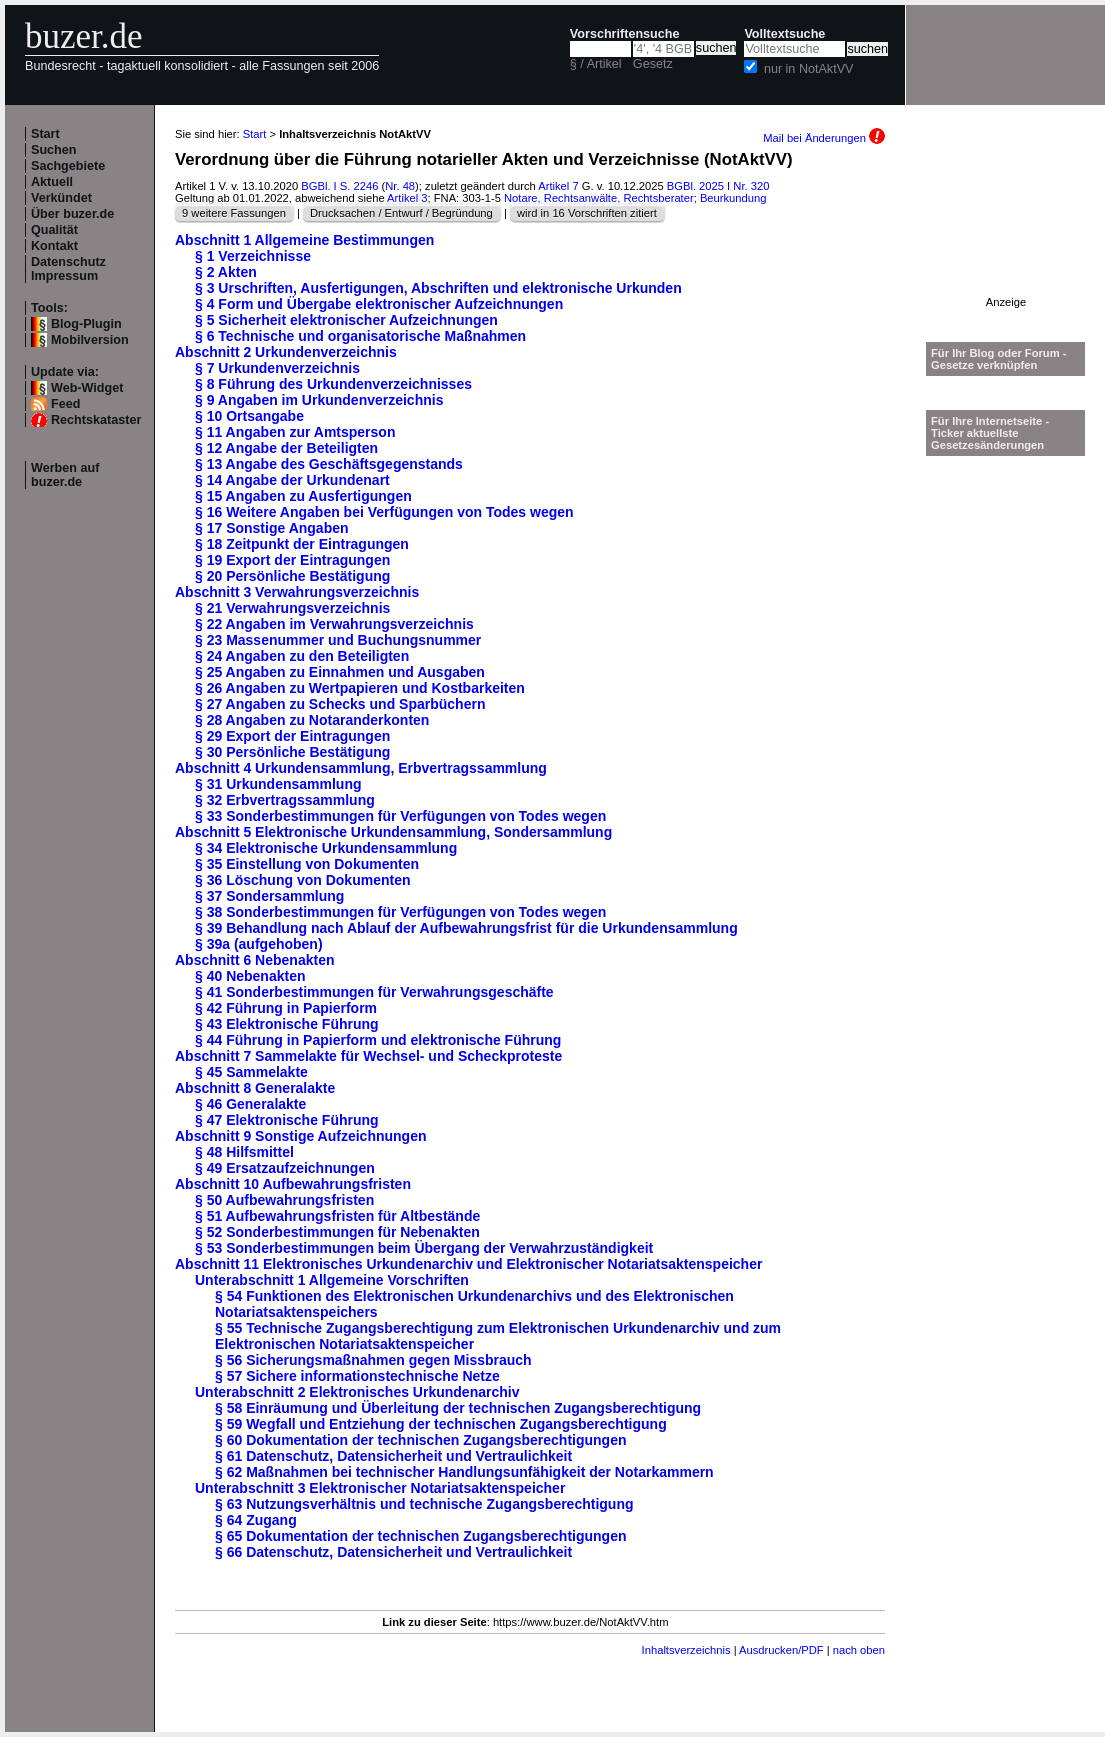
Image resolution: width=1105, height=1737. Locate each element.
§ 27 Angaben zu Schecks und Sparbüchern (340, 704)
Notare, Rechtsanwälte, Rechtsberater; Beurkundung (635, 198)
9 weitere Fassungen (234, 213)
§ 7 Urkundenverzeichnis (277, 368)
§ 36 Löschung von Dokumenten (302, 880)
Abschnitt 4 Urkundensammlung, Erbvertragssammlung (361, 768)
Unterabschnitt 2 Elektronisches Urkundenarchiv (357, 1392)
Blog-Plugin (86, 324)
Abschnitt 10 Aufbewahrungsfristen (293, 1184)
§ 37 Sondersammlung (269, 896)
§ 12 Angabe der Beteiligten (286, 448)
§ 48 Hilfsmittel (244, 1152)
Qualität (54, 230)
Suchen (54, 150)
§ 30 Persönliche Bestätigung (292, 752)
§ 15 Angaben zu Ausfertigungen (303, 496)
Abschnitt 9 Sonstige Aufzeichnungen (301, 1136)
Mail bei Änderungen (824, 138)
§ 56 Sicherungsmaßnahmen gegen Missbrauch (373, 1360)
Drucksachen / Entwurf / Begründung (401, 213)
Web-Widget (87, 388)
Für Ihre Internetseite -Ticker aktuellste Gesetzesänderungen (990, 433)
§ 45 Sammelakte (251, 1072)
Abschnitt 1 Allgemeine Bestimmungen (304, 240)
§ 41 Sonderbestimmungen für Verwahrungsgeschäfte (374, 992)
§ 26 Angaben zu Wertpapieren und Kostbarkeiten (360, 688)
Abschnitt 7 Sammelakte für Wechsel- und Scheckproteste (368, 1056)
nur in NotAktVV (809, 69)
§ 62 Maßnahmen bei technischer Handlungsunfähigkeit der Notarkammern (464, 1472)
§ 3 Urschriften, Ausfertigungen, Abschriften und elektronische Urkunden (438, 288)
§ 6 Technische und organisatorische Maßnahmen (360, 336)
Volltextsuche (784, 34)
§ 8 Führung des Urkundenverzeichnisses (333, 384)
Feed (65, 404)
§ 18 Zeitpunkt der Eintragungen (302, 544)
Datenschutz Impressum (68, 269)
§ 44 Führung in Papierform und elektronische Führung (378, 1040)
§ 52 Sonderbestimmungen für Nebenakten (337, 1232)
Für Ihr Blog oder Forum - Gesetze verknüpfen (999, 359)
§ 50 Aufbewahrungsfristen (284, 1200)
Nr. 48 (400, 186)
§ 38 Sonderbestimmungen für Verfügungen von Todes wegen (400, 912)
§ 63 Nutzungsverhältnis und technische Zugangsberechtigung (424, 1504)
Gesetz (653, 64)
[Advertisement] (1006, 233)
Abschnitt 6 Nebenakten (254, 960)
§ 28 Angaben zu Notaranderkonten (312, 720)
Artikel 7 (558, 186)
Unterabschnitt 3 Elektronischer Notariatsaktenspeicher (380, 1488)
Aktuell (52, 182)
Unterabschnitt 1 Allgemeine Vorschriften (332, 1280)
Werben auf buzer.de (65, 475)
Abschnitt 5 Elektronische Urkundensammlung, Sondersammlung (393, 832)
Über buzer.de (72, 214)
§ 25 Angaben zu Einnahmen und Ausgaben (340, 672)
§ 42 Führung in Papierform (286, 1008)
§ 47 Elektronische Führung (287, 1120)
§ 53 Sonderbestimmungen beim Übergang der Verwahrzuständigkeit (424, 1248)
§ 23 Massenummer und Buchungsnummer (338, 640)
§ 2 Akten (226, 272)
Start (45, 134)
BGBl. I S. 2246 (339, 186)
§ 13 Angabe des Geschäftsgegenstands (329, 464)
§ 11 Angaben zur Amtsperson (295, 432)
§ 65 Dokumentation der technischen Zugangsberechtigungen (421, 1536)
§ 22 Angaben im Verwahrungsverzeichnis (334, 624)
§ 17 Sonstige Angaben (272, 528)
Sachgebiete (68, 166)
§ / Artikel (596, 64)
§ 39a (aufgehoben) (259, 944)
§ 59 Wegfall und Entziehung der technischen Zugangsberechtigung (441, 1424)
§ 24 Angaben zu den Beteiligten (302, 656)
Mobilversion (90, 340)
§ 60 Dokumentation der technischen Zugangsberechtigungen (421, 1440)
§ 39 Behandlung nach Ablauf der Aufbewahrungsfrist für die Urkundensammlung (466, 928)
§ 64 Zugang (256, 1520)
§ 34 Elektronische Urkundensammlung (326, 848)
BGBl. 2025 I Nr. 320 (718, 186)
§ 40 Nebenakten (250, 976)
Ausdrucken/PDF (781, 1650)
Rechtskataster (96, 420)
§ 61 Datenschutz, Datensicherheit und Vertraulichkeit (393, 1456)
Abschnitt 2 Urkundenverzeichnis (286, 352)
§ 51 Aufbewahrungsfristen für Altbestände (337, 1216)
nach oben (859, 1650)
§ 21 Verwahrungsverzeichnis (292, 608)
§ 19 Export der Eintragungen (292, 560)
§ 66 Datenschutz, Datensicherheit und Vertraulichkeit (393, 1552)
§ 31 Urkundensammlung (278, 784)
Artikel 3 (407, 198)
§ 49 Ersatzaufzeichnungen (285, 1168)
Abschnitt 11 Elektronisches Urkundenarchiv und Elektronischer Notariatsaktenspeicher (468, 1264)
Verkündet (61, 198)
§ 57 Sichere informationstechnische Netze (357, 1376)
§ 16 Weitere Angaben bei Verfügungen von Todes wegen (384, 512)
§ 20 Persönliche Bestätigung (292, 576)
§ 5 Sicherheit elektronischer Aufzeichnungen (346, 320)
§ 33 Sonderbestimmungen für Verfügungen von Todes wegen (400, 816)
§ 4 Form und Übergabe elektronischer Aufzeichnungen (379, 304)
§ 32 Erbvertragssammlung (285, 800)
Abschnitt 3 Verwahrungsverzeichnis (297, 592)
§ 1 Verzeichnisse (253, 256)
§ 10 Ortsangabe (249, 416)
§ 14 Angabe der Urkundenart (292, 480)
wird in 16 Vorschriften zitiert (587, 213)
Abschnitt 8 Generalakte (255, 1088)
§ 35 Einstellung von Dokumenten (307, 864)
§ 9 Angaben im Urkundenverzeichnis (319, 400)
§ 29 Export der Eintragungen (292, 736)
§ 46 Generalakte (250, 1104)
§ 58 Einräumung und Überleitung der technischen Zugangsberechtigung (458, 1408)
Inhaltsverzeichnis (686, 1650)
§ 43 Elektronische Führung (287, 1024)
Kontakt (54, 246)
